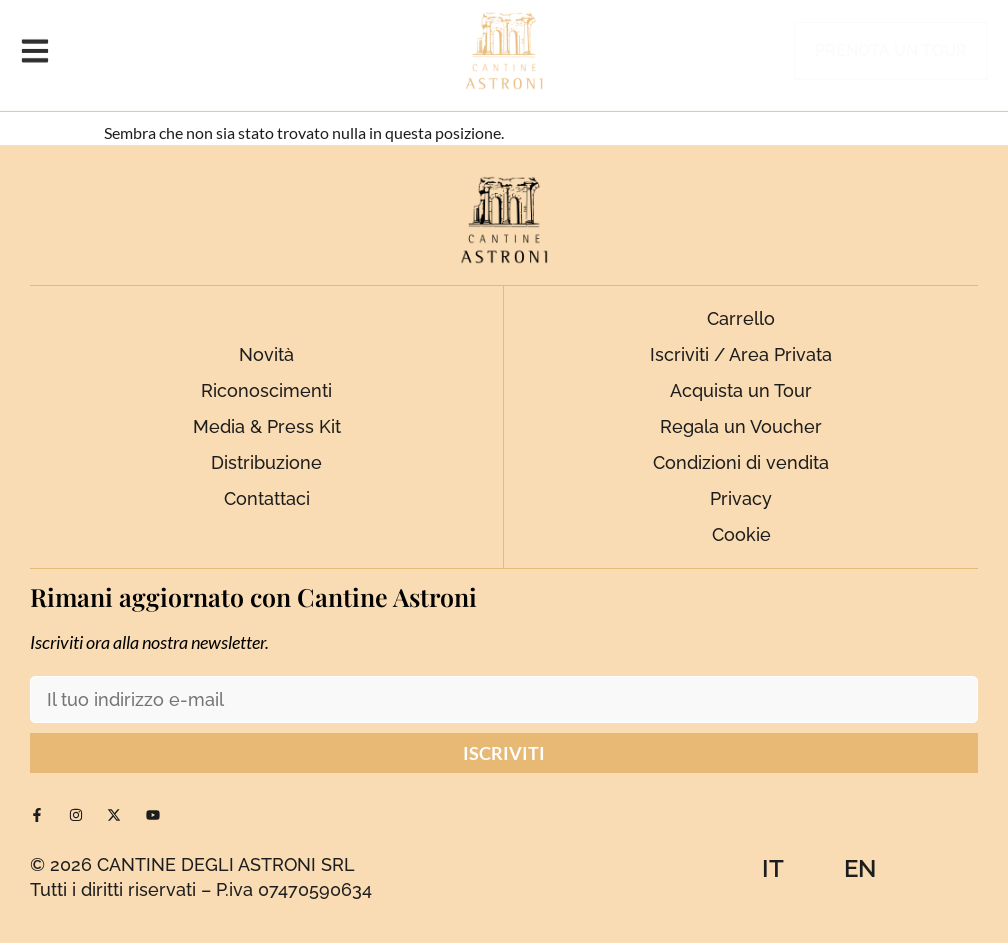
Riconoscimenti (266, 390)
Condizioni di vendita (741, 462)
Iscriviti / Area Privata (741, 354)
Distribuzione (266, 462)
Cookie (741, 534)
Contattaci (267, 498)
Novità (266, 354)
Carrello (741, 318)
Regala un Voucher (741, 426)
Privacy (741, 498)
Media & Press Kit (267, 426)
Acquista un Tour (741, 390)
